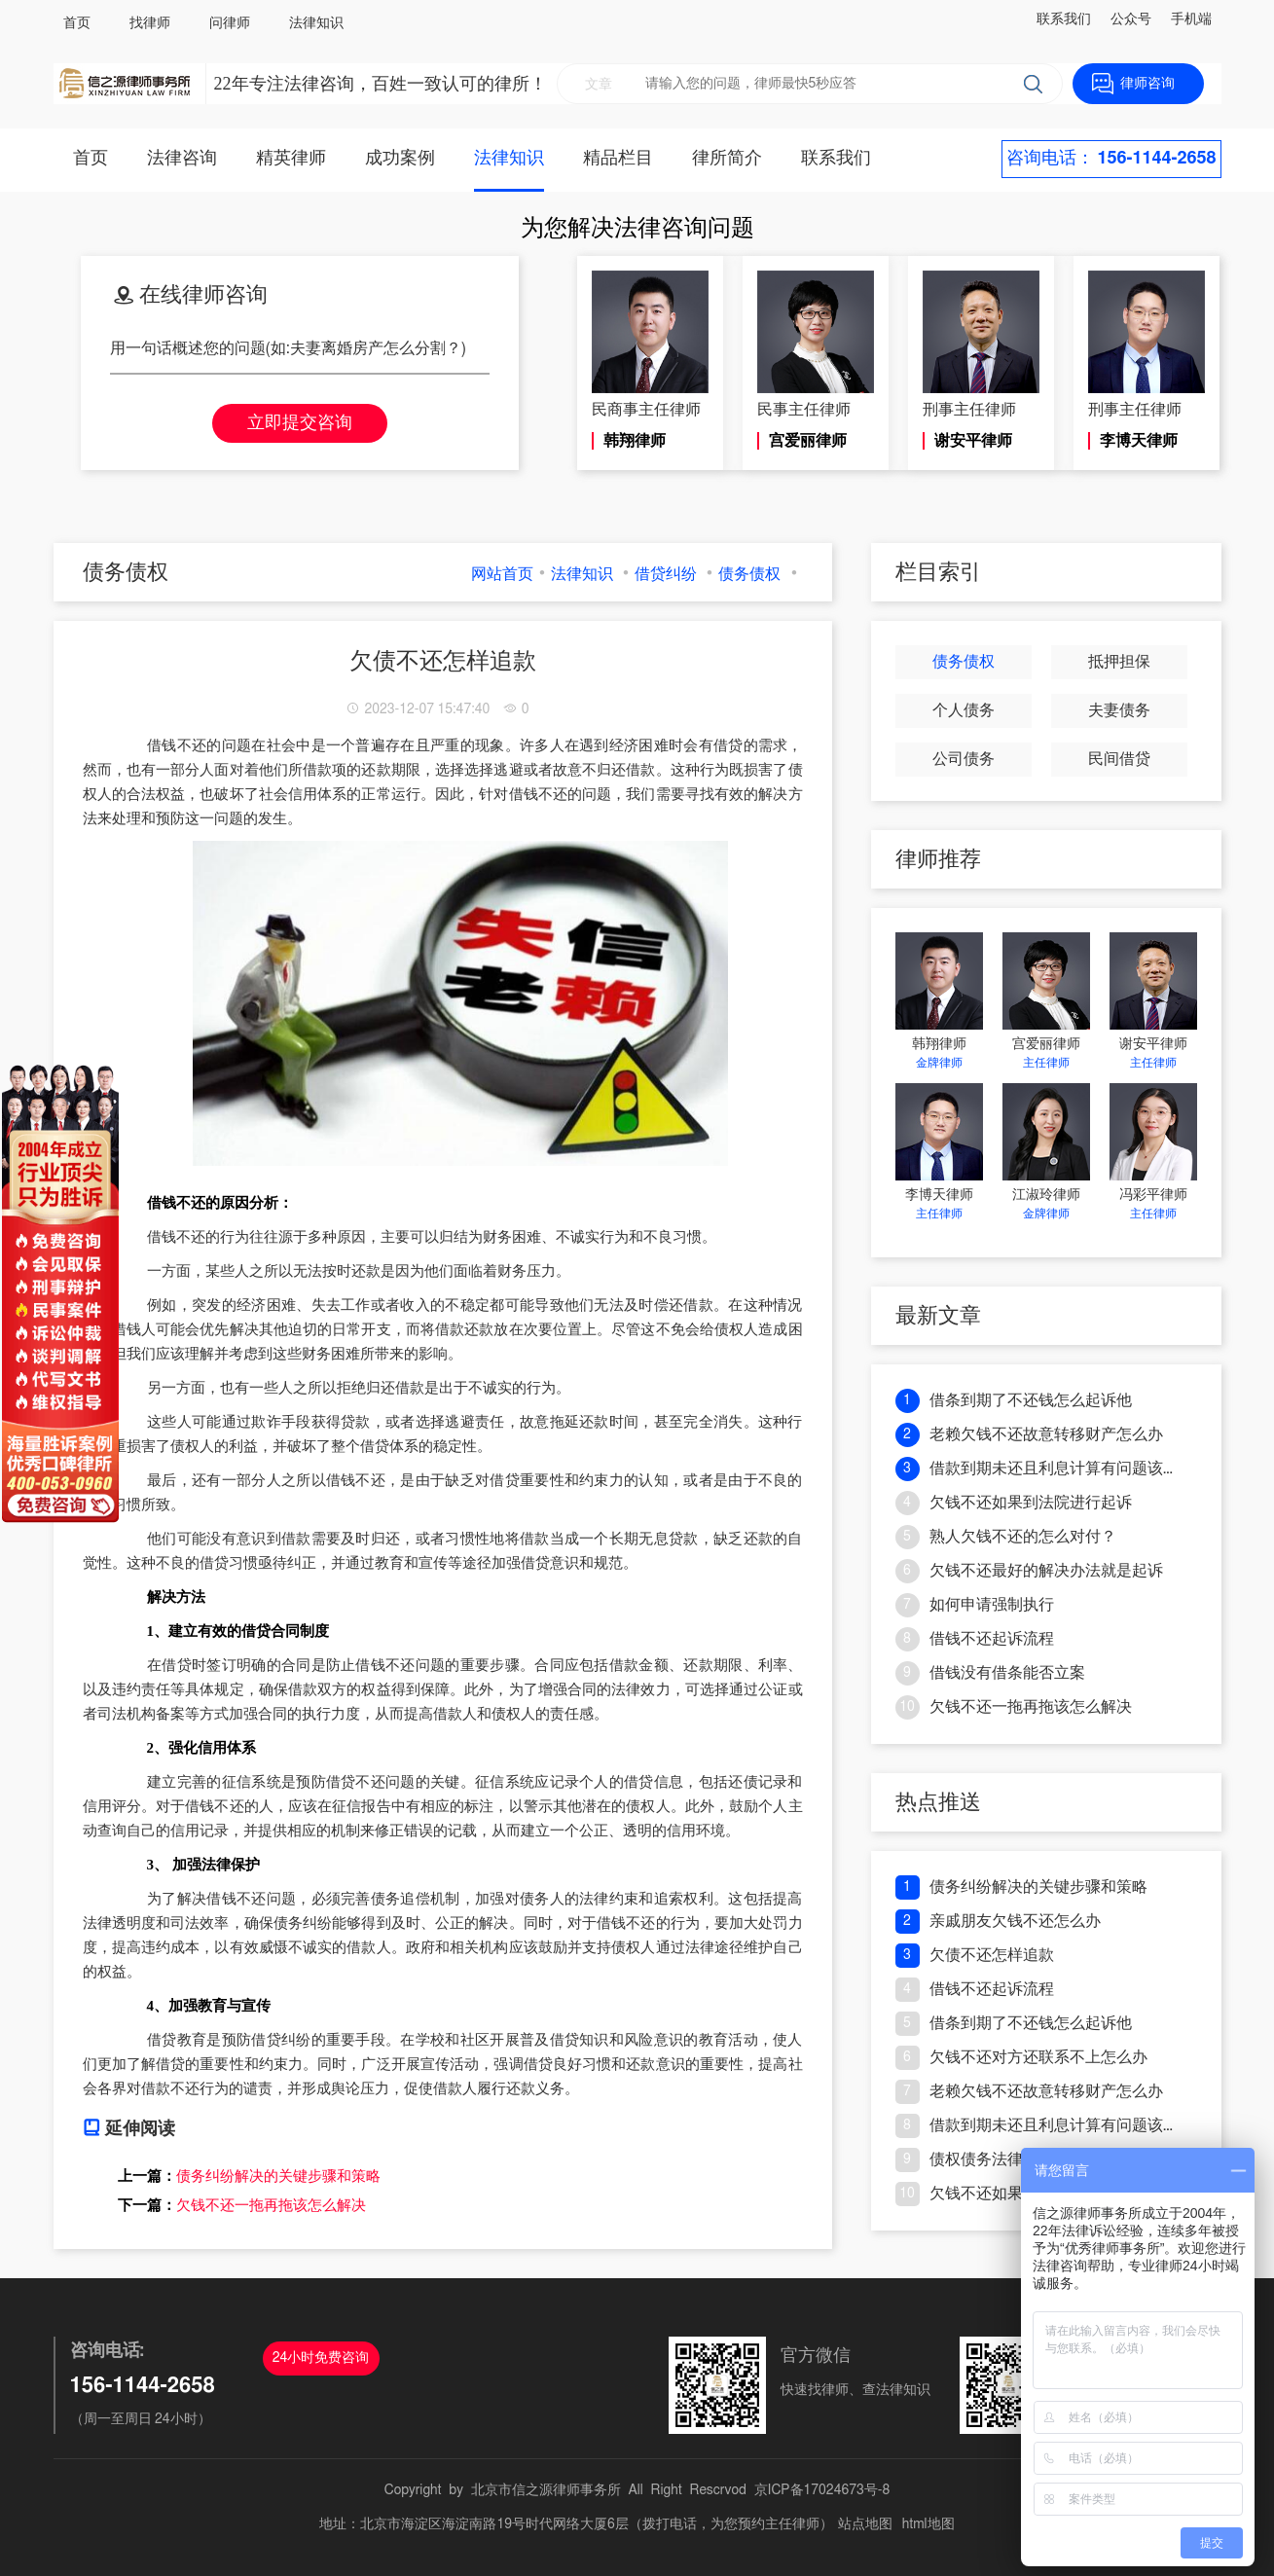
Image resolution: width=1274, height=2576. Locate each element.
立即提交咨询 (299, 423)
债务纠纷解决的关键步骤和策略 (278, 2176)
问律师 (229, 23)
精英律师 (291, 158)
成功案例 (400, 158)
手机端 (1191, 19)
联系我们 (1064, 19)
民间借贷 (1119, 759)
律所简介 (727, 158)
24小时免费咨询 (321, 2358)
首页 (77, 23)
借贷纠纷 (666, 574)
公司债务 (963, 759)
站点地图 (865, 2524)
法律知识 (316, 23)
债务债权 (749, 574)
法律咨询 (182, 158)
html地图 (928, 2524)
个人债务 (963, 710)
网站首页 (502, 574)
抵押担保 (1119, 662)
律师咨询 (1147, 84)
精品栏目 (618, 158)
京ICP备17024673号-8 (822, 2490)
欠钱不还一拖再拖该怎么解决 (271, 2205)
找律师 (149, 23)
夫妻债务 (1119, 710)
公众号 (1130, 19)
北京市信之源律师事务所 (546, 2490)
